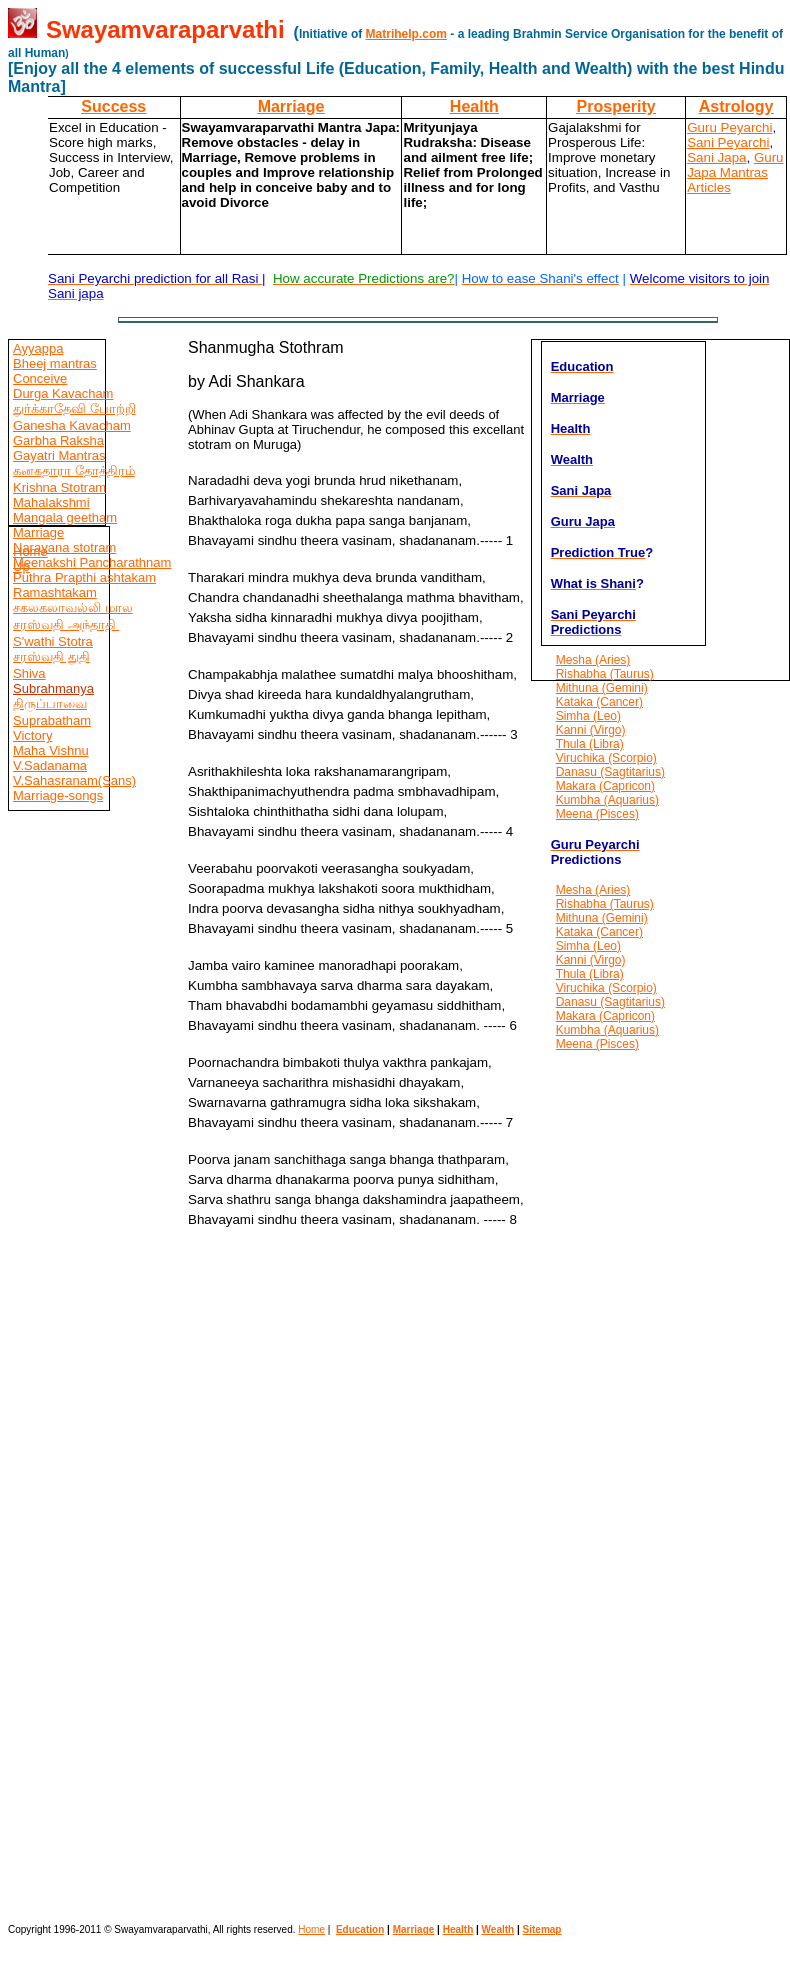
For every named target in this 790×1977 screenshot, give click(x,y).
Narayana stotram (64, 547)
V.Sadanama (50, 765)
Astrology (736, 106)
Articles (709, 187)
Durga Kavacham (63, 393)
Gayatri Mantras (59, 455)
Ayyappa (38, 348)
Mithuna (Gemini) (602, 688)
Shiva (29, 673)
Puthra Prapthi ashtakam (84, 577)
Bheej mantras (55, 363)
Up (21, 566)
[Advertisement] (68, 1331)
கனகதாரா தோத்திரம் (74, 470)
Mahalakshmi (51, 502)
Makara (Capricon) (605, 786)
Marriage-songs (58, 795)
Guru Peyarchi (729, 127)
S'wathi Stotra (53, 641)
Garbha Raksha (58, 440)
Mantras (742, 172)
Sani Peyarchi (728, 142)
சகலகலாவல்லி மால (73, 607)
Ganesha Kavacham (72, 425)
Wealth (498, 1929)
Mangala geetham (65, 517)
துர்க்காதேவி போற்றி (74, 408)
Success (113, 106)
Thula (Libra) (590, 744)
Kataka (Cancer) (599, 702)
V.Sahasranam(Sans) (74, 780)
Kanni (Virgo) (591, 730)
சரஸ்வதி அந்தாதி (66, 624)
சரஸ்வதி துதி (51, 656)
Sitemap (542, 1929)
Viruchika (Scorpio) (606, 758)
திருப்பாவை (50, 703)
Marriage (291, 106)
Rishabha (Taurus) (605, 674)
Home (30, 551)
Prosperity (616, 106)
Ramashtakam (55, 592)
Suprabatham (52, 720)
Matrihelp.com (406, 34)
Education (360, 1929)
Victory (33, 735)
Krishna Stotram (59, 487)
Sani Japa (716, 157)
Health (474, 106)
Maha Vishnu (51, 750)
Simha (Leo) (588, 716)
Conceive (40, 378)
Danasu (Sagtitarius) (610, 772)
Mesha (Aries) (593, 660)
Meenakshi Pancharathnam (92, 562)
